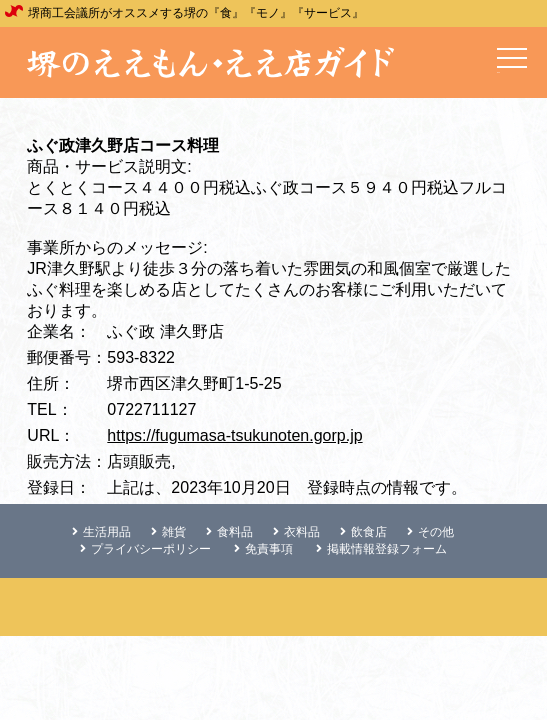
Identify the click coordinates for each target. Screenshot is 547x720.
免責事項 (263, 549)
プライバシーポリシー (145, 549)
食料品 (229, 532)
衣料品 (296, 532)
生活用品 (101, 532)
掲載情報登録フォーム (381, 549)
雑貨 (168, 532)
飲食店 (363, 532)
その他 (430, 532)
